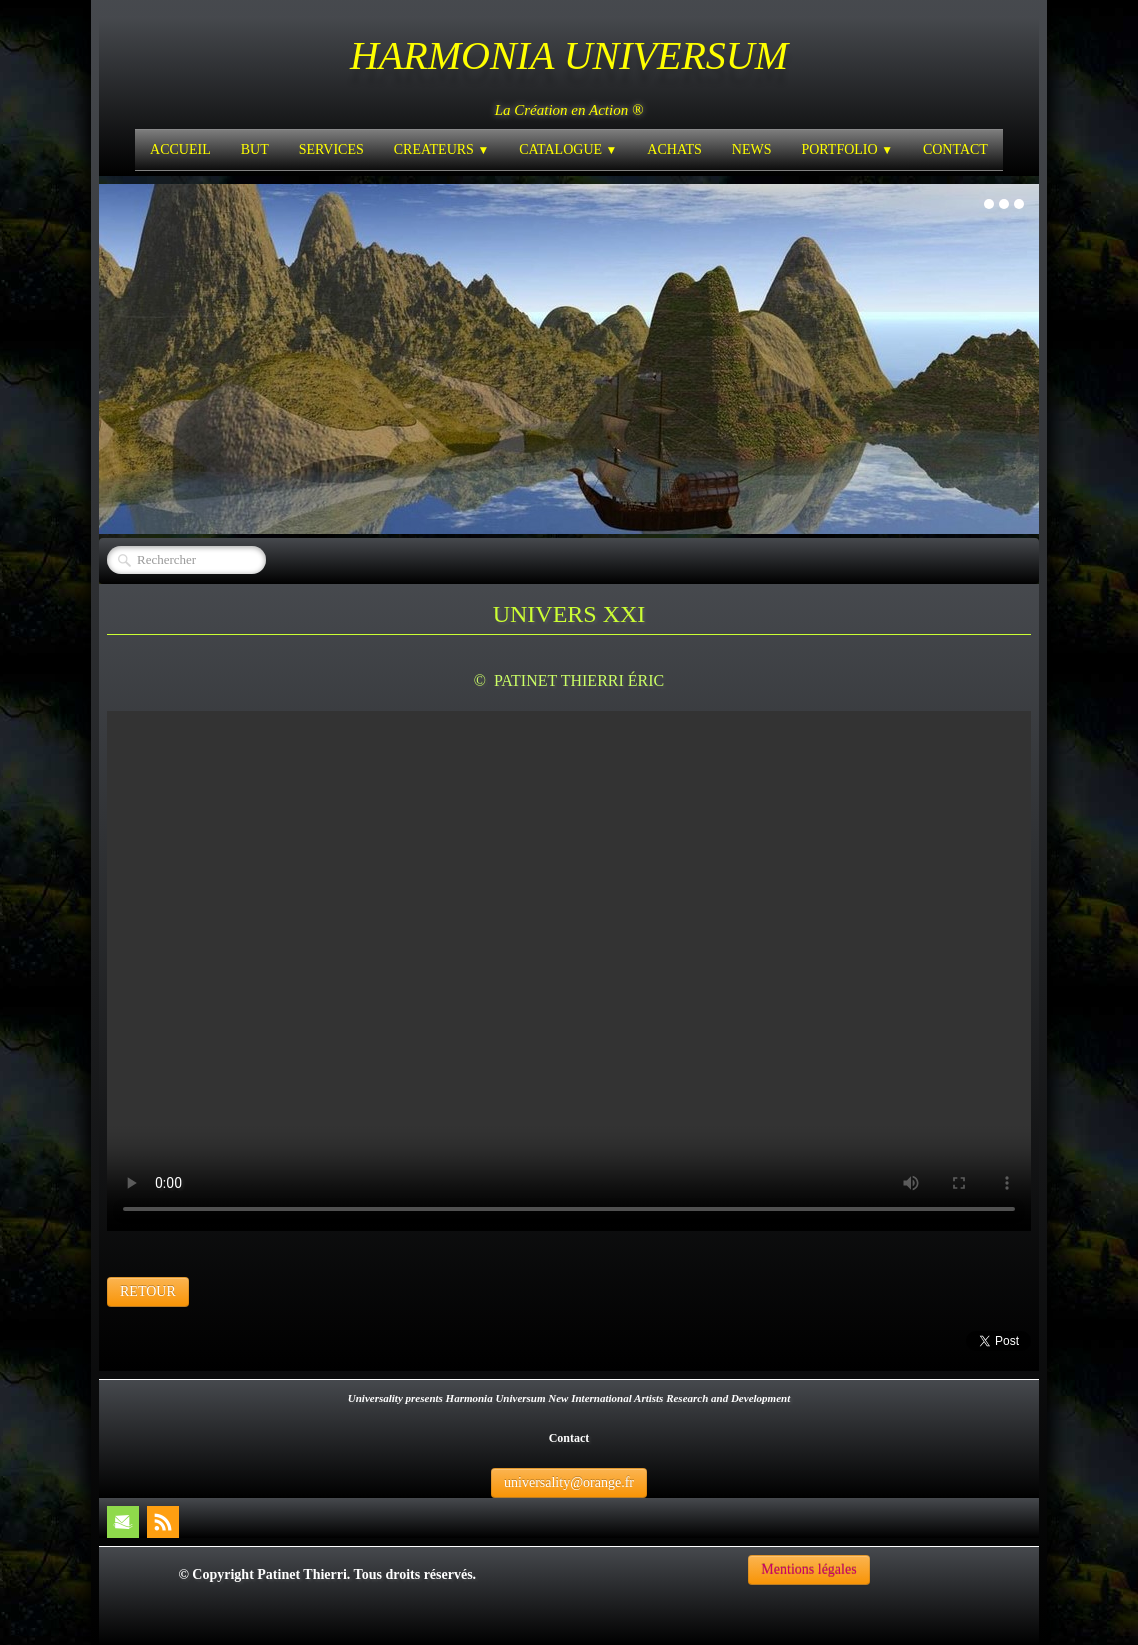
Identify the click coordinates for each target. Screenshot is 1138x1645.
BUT (255, 149)
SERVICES (331, 149)
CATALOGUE (568, 149)
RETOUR (148, 1291)
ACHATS (674, 149)
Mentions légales (808, 1569)
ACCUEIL (180, 149)
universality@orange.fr (569, 1482)
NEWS (752, 149)
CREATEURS (441, 149)
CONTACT (955, 149)
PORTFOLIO (846, 149)
